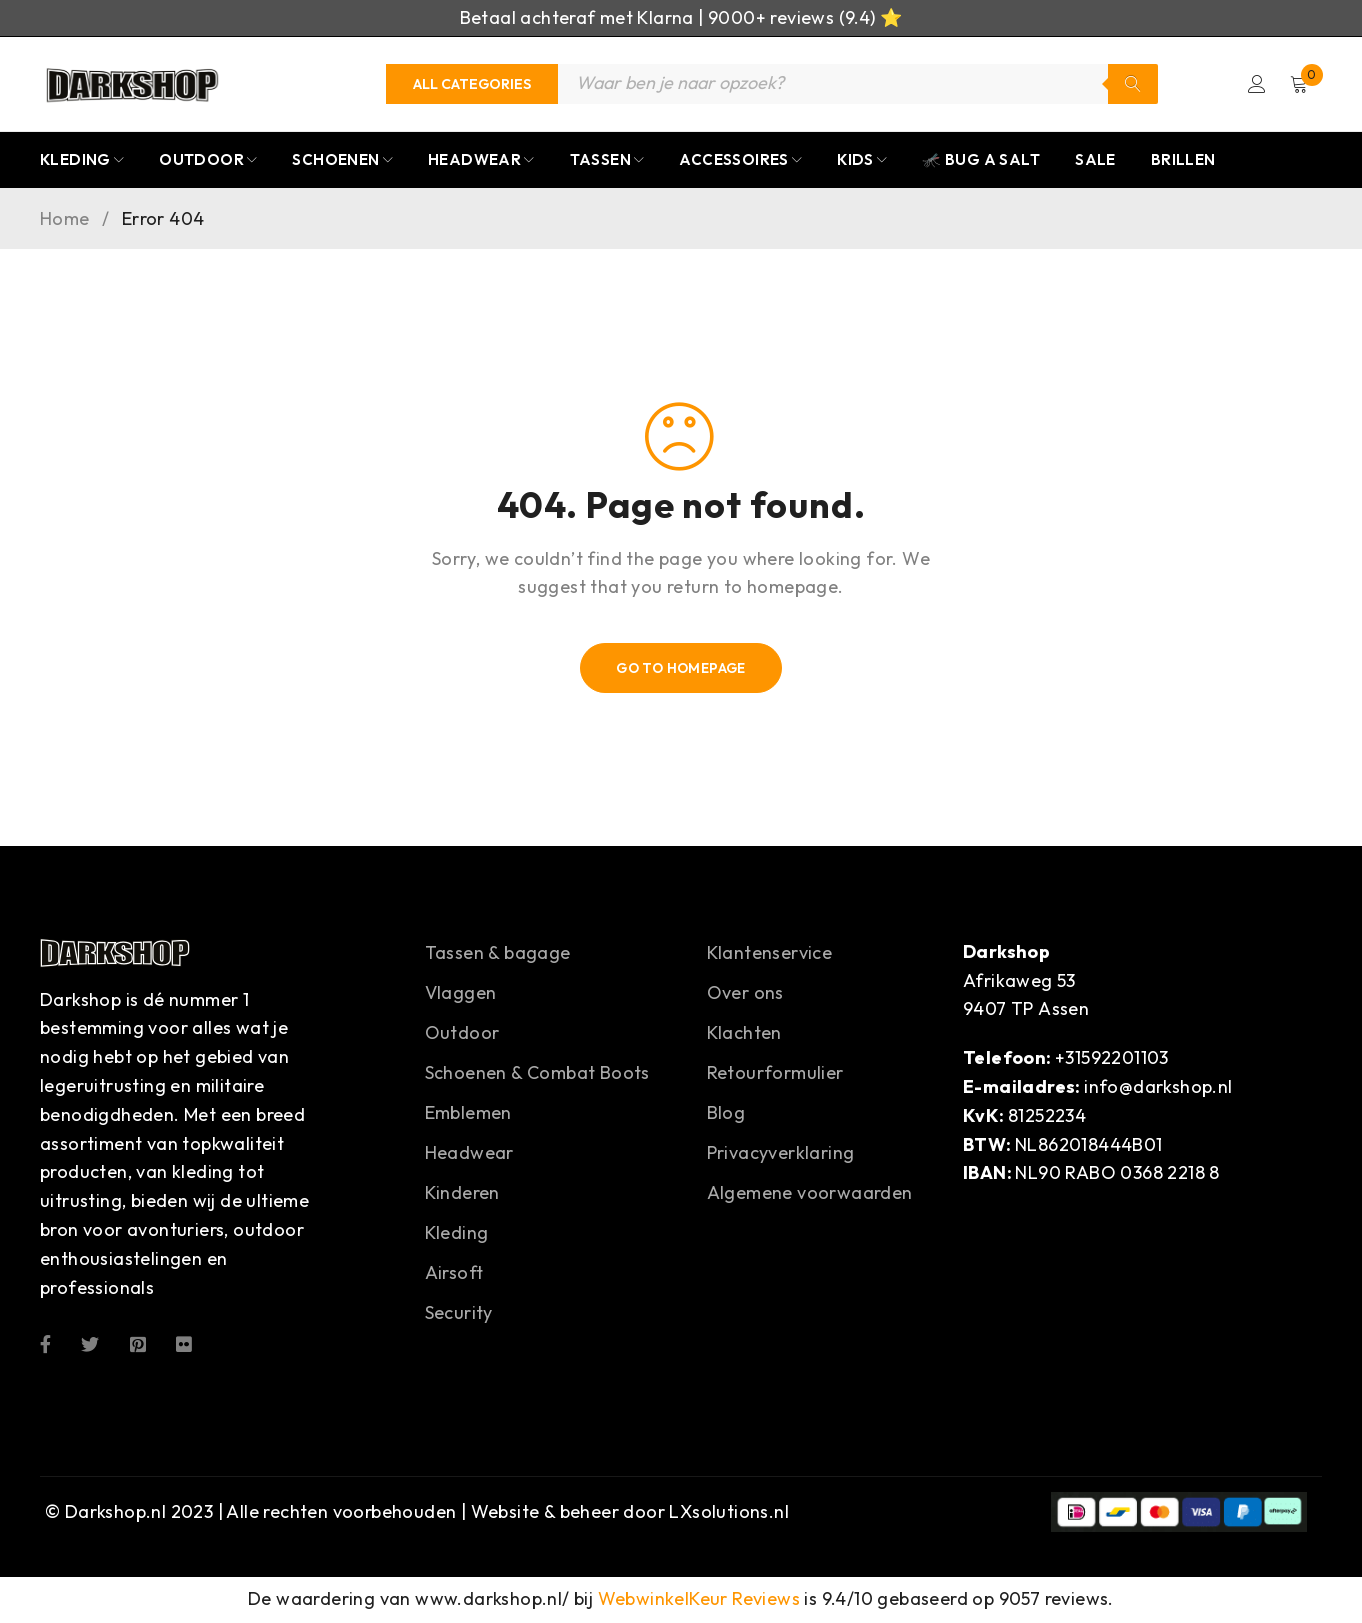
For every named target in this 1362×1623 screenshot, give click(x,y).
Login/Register (1255, 85)
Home (65, 221)
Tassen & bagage (498, 954)
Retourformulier (775, 1074)
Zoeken (1133, 85)
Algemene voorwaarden (810, 1194)
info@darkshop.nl (1158, 1088)
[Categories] (472, 85)
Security (459, 1314)
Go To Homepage (681, 670)
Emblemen (468, 1114)
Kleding (457, 1234)
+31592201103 (1112, 1059)
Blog (726, 1114)
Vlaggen (461, 994)
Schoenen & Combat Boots (537, 1074)
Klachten (744, 1034)
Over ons (745, 994)
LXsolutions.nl (729, 1513)
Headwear (469, 1154)
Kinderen (462, 1194)
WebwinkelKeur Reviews (699, 1600)
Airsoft (454, 1274)
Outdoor (462, 1034)
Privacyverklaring (781, 1154)
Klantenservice (770, 954)
